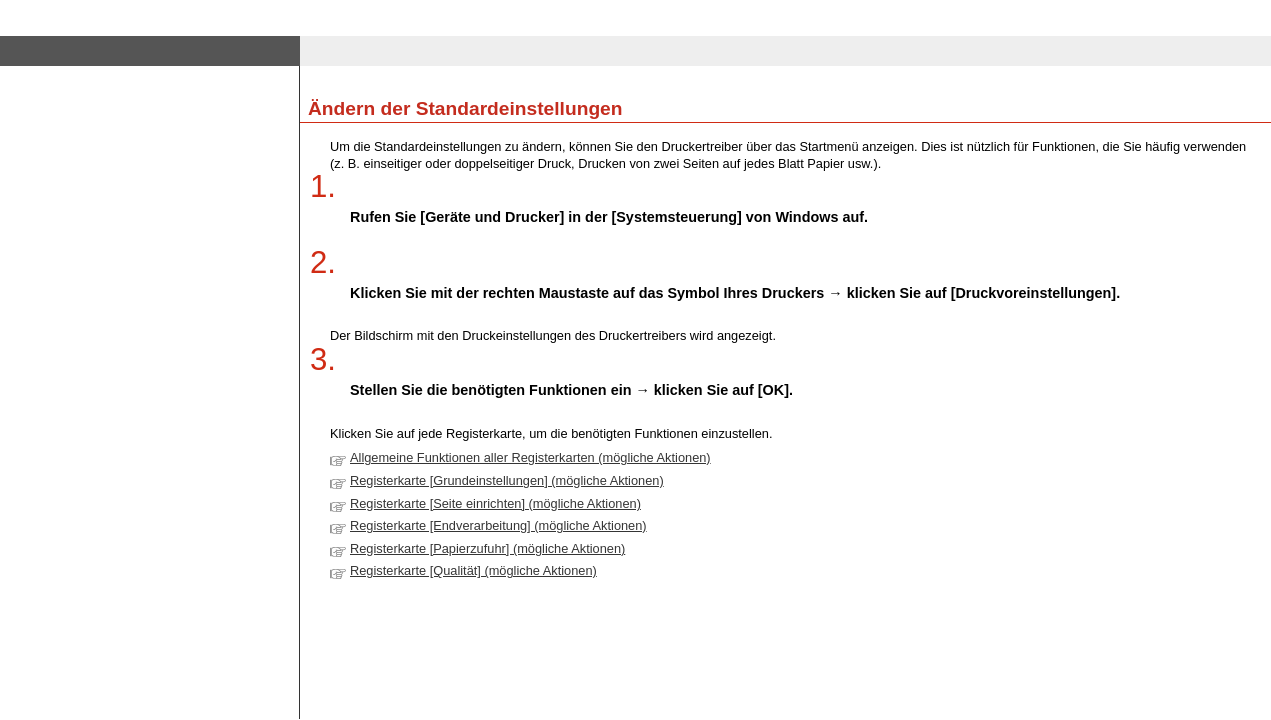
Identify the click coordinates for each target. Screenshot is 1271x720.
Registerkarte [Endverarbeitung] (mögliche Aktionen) (498, 525)
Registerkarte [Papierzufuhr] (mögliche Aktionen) (487, 548)
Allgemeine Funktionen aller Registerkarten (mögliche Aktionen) (530, 457)
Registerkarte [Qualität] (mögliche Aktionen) (473, 570)
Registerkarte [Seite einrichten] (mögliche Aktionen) (495, 503)
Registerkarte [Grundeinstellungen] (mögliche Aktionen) (507, 480)
